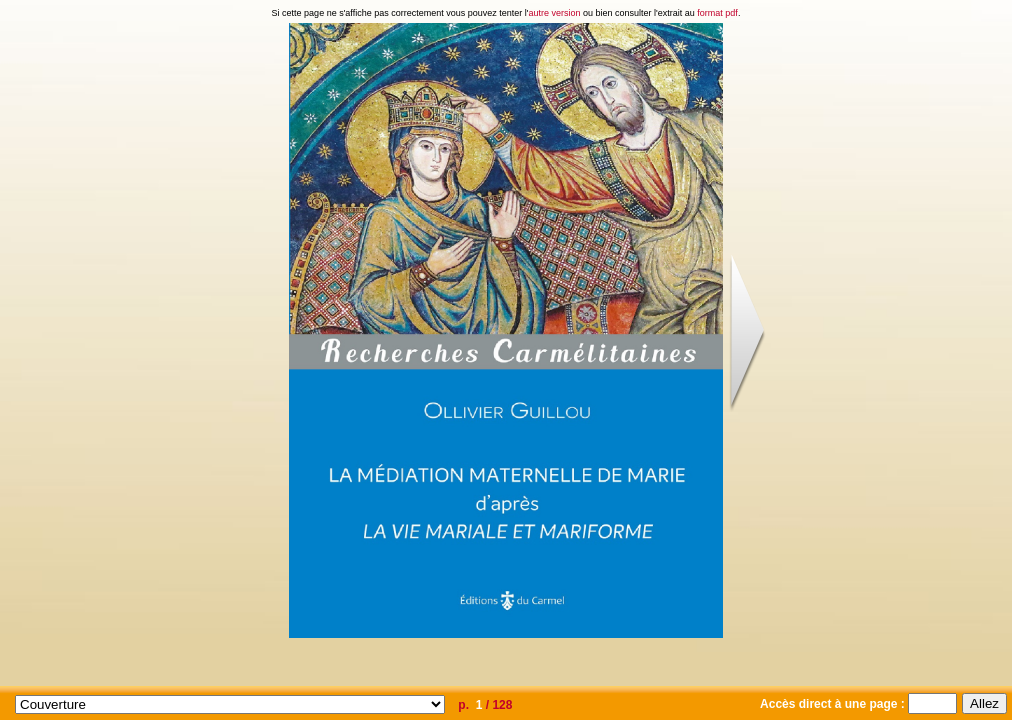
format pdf (717, 13)
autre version (555, 13)
